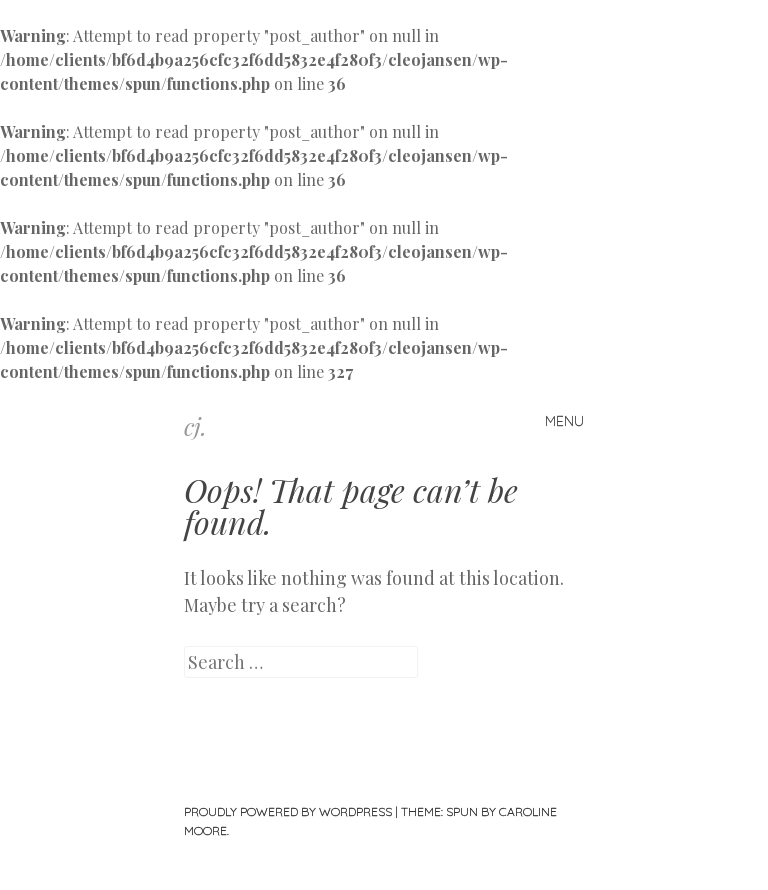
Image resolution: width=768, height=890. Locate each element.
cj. (195, 426)
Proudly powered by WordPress (288, 811)
